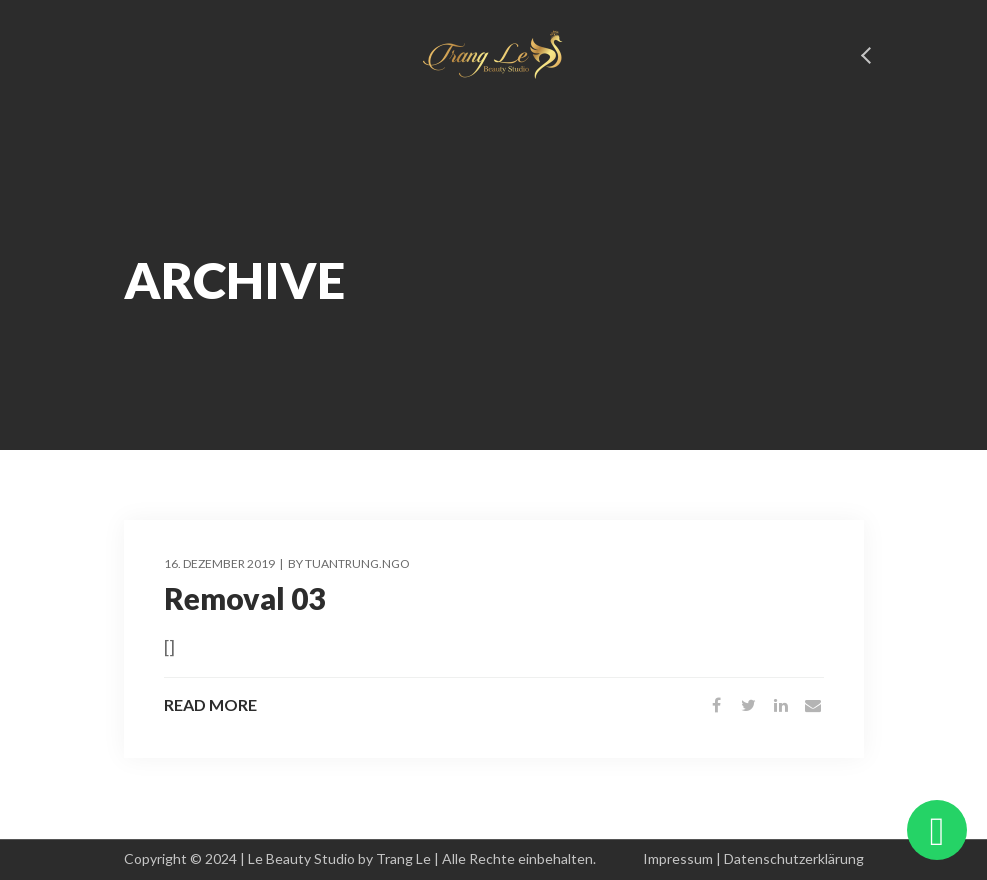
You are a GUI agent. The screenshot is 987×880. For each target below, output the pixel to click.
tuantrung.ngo (357, 563)
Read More (210, 705)
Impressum (678, 858)
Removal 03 (244, 598)
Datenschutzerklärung (794, 858)
